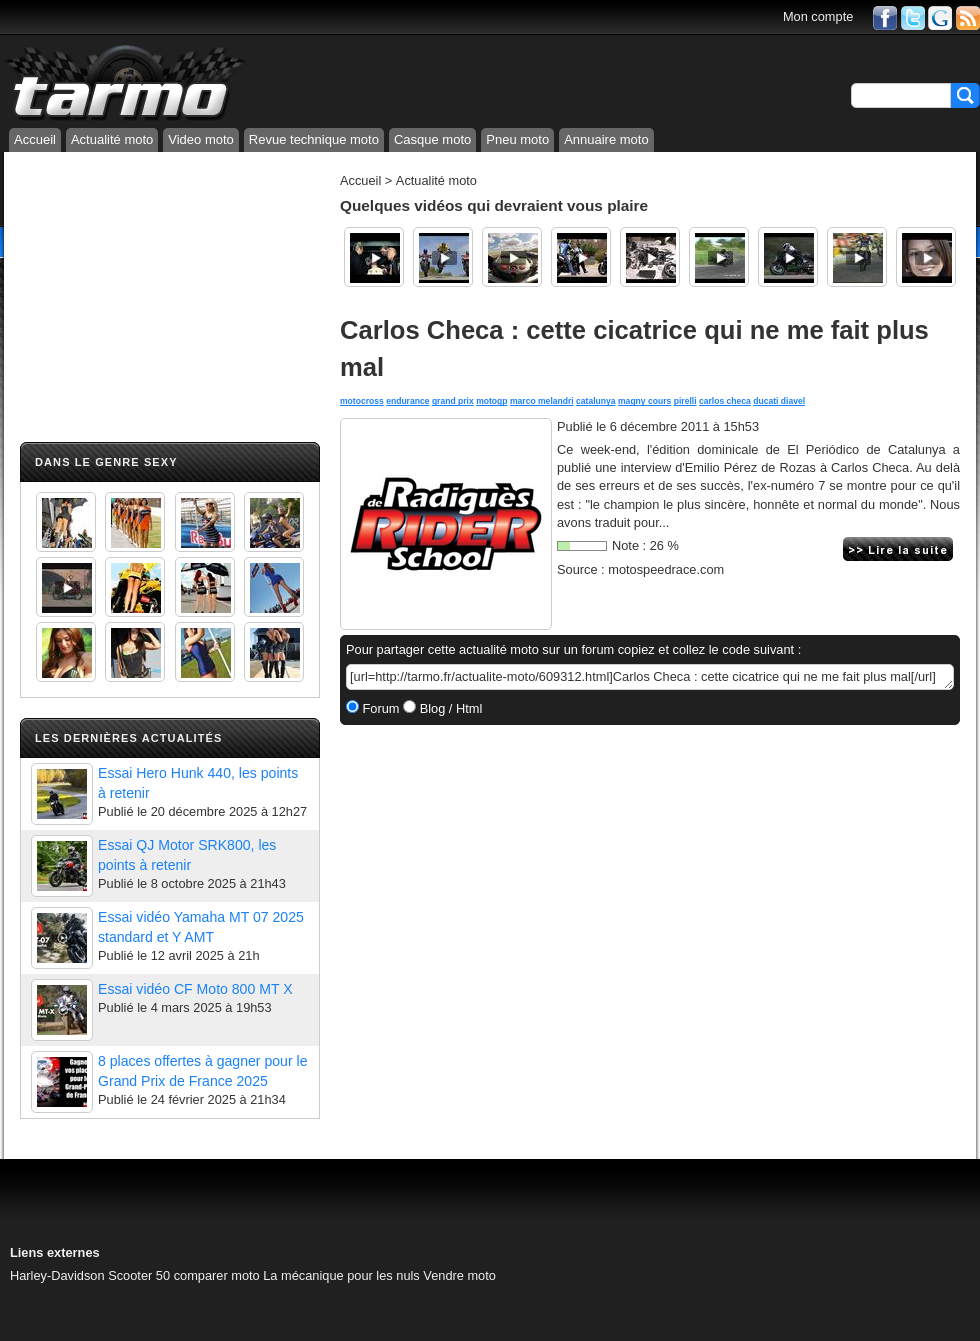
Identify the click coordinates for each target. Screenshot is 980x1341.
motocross (362, 401)
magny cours (644, 401)
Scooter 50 (139, 1275)
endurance (407, 401)
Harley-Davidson (57, 1275)
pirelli (685, 401)
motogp (491, 401)
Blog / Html (449, 708)
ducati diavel (779, 401)
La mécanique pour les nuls (341, 1275)
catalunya (596, 401)
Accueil (35, 139)
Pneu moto (517, 139)
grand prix (453, 401)
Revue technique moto (314, 139)
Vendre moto (459, 1275)
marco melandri (542, 401)
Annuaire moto (606, 139)
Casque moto (432, 139)
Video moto (201, 139)
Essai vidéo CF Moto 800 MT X (195, 989)
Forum (379, 708)
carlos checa (725, 401)
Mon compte (818, 16)
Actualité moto (112, 139)
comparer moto (217, 1275)
